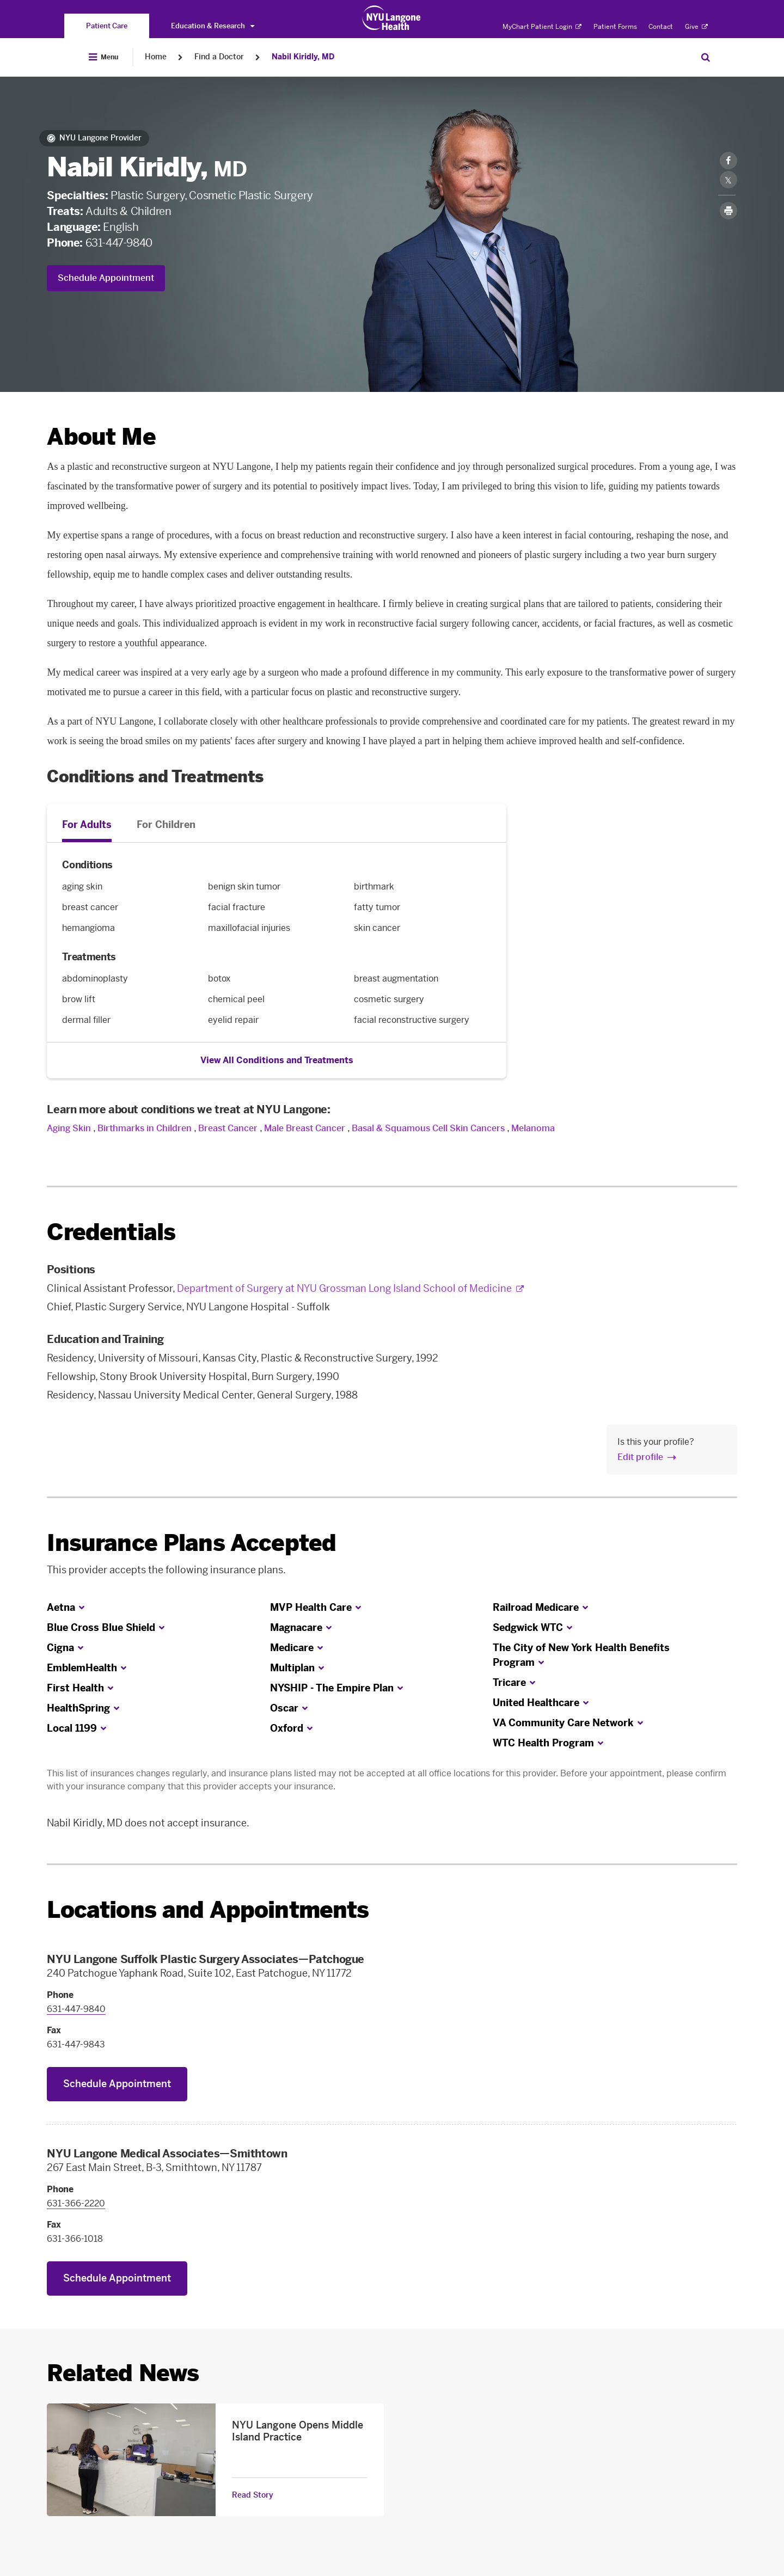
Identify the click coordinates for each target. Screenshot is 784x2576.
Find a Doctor (219, 57)
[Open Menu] (103, 57)
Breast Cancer (228, 1128)
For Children (166, 825)
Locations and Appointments (208, 1910)
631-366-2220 (76, 2203)
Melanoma (533, 1128)
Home (156, 57)
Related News (123, 2373)
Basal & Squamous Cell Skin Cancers (428, 1128)
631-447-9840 (118, 242)
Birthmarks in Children (144, 1128)
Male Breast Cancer (304, 1128)
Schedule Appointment (106, 278)
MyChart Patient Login (542, 26)
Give (696, 26)
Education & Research (212, 26)
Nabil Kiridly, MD (303, 57)
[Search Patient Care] (705, 57)
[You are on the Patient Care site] (107, 25)
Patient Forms (615, 26)
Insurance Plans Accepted (191, 1543)
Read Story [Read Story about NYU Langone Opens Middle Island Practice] (252, 2495)
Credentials (111, 1232)
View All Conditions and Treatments (276, 1060)
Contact (660, 26)
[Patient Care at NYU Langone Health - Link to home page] (391, 18)
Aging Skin (69, 1128)
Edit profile (640, 1457)
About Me (101, 437)
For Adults (87, 825)
